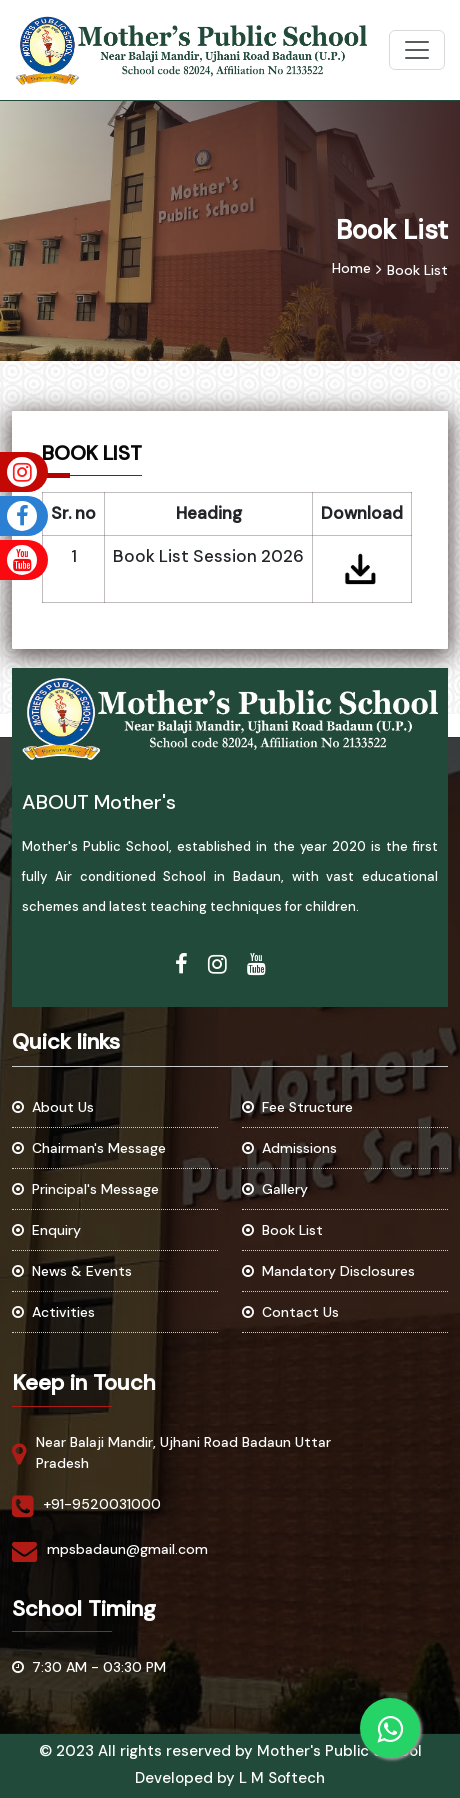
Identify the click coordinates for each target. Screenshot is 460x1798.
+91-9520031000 (102, 1504)
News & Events (72, 1271)
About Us (53, 1107)
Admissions (289, 1148)
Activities (53, 1312)
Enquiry (46, 1230)
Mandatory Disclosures (328, 1271)
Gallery (275, 1189)
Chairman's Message (89, 1148)
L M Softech (282, 1778)
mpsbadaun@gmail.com (127, 1549)
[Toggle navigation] (417, 50)
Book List (282, 1230)
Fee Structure (297, 1107)
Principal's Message (85, 1189)
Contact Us (290, 1312)
